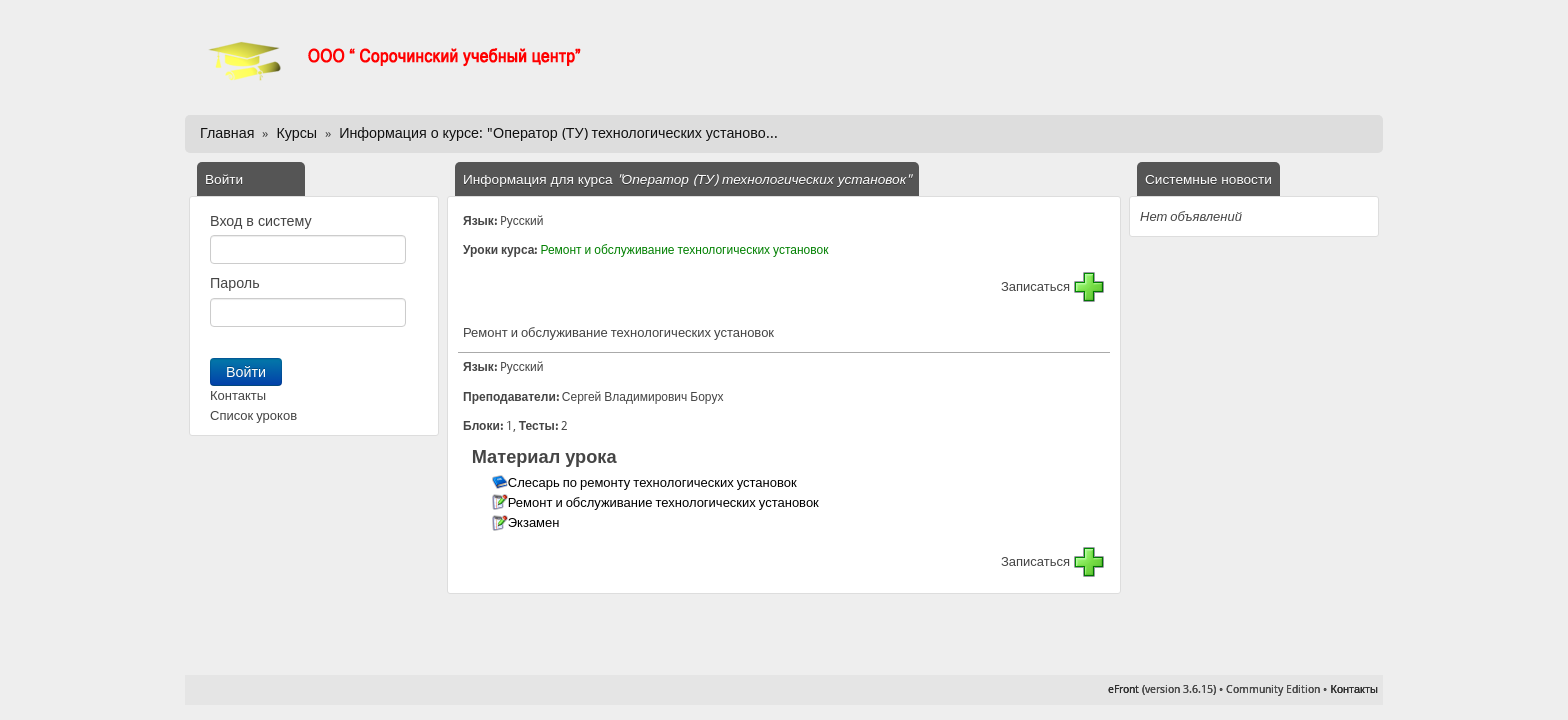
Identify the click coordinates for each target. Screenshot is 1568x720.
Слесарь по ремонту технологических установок (654, 482)
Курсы (296, 133)
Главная (227, 133)
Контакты (238, 395)
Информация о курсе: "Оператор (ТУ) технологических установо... (558, 133)
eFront (1123, 689)
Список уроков (253, 415)
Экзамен (535, 522)
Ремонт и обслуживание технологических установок (684, 250)
